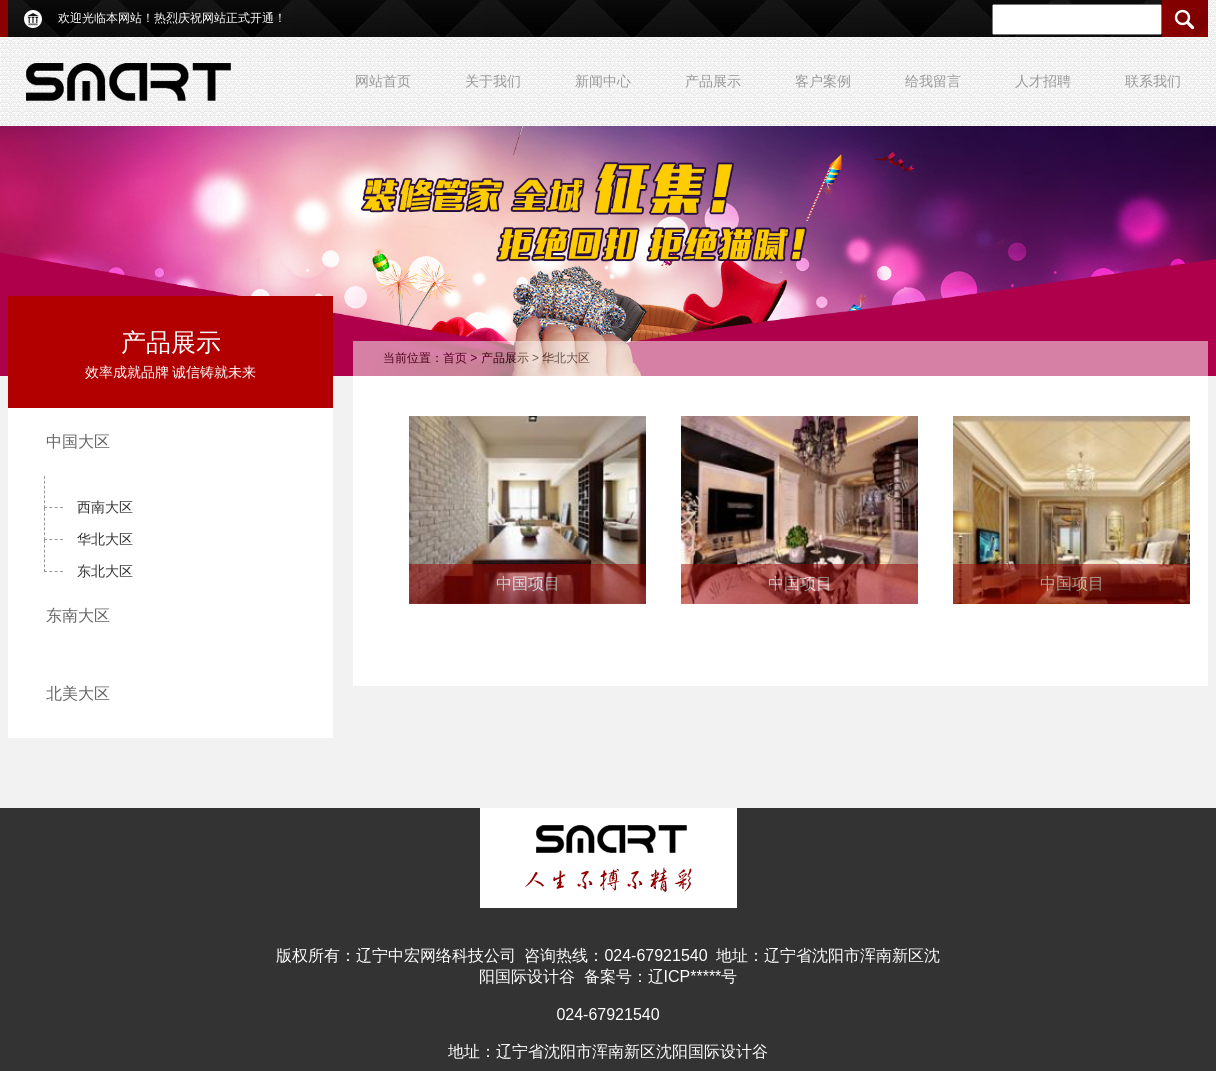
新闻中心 (603, 81)
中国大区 (78, 441)
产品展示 (713, 81)
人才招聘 (1043, 81)
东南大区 (78, 615)
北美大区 (78, 693)
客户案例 (823, 81)
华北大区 (105, 539)
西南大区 (105, 507)
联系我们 (1153, 81)
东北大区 (105, 571)
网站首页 (383, 81)
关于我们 (493, 81)
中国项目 (528, 583)
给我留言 (933, 81)
